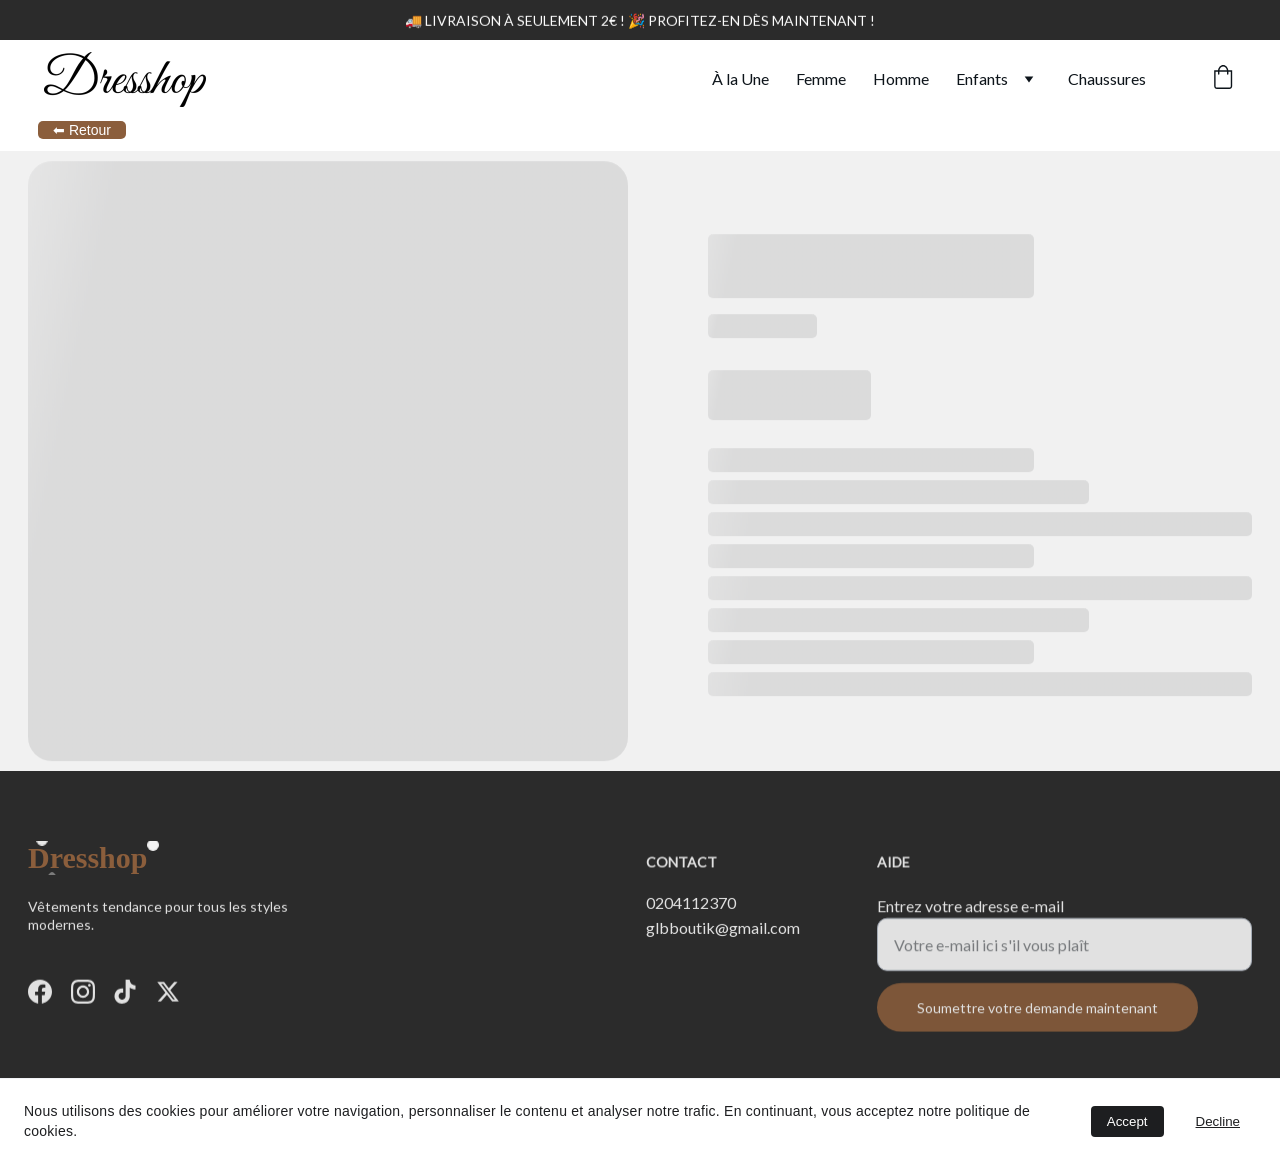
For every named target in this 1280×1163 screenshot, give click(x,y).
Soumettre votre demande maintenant (1037, 1015)
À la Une (740, 78)
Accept (1127, 1121)
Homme (901, 78)
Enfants (982, 78)
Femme (821, 78)
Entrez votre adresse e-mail (970, 913)
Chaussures (1107, 78)
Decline (1218, 1121)
